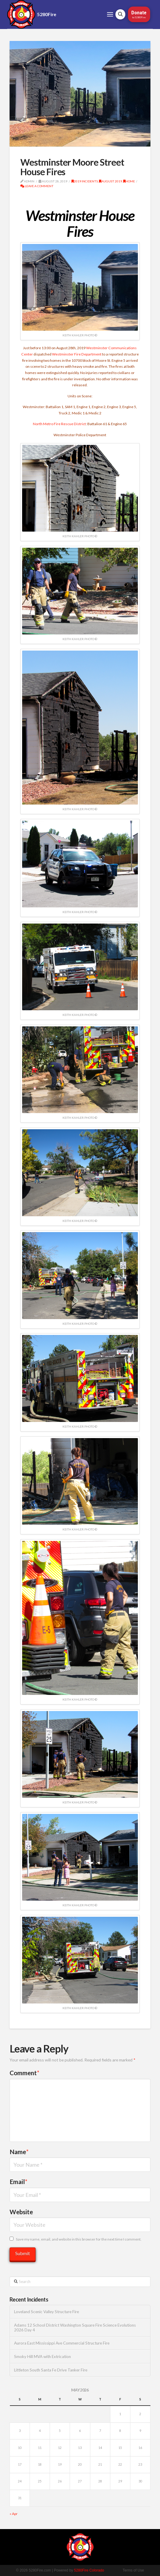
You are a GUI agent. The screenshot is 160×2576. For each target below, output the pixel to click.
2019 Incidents (84, 181)
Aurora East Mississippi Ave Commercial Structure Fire (61, 2343)
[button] (109, 14)
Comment (24, 2072)
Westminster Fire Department (76, 354)
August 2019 (110, 181)
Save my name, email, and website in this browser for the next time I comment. (78, 2239)
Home (129, 181)
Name (19, 2151)
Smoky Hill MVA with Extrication (42, 2356)
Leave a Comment (37, 186)
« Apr (14, 2513)
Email (19, 2181)
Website (21, 2211)
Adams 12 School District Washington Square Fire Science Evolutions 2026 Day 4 (75, 2327)
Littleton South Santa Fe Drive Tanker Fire (50, 2370)
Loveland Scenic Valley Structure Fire (46, 2311)
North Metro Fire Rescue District (59, 424)
